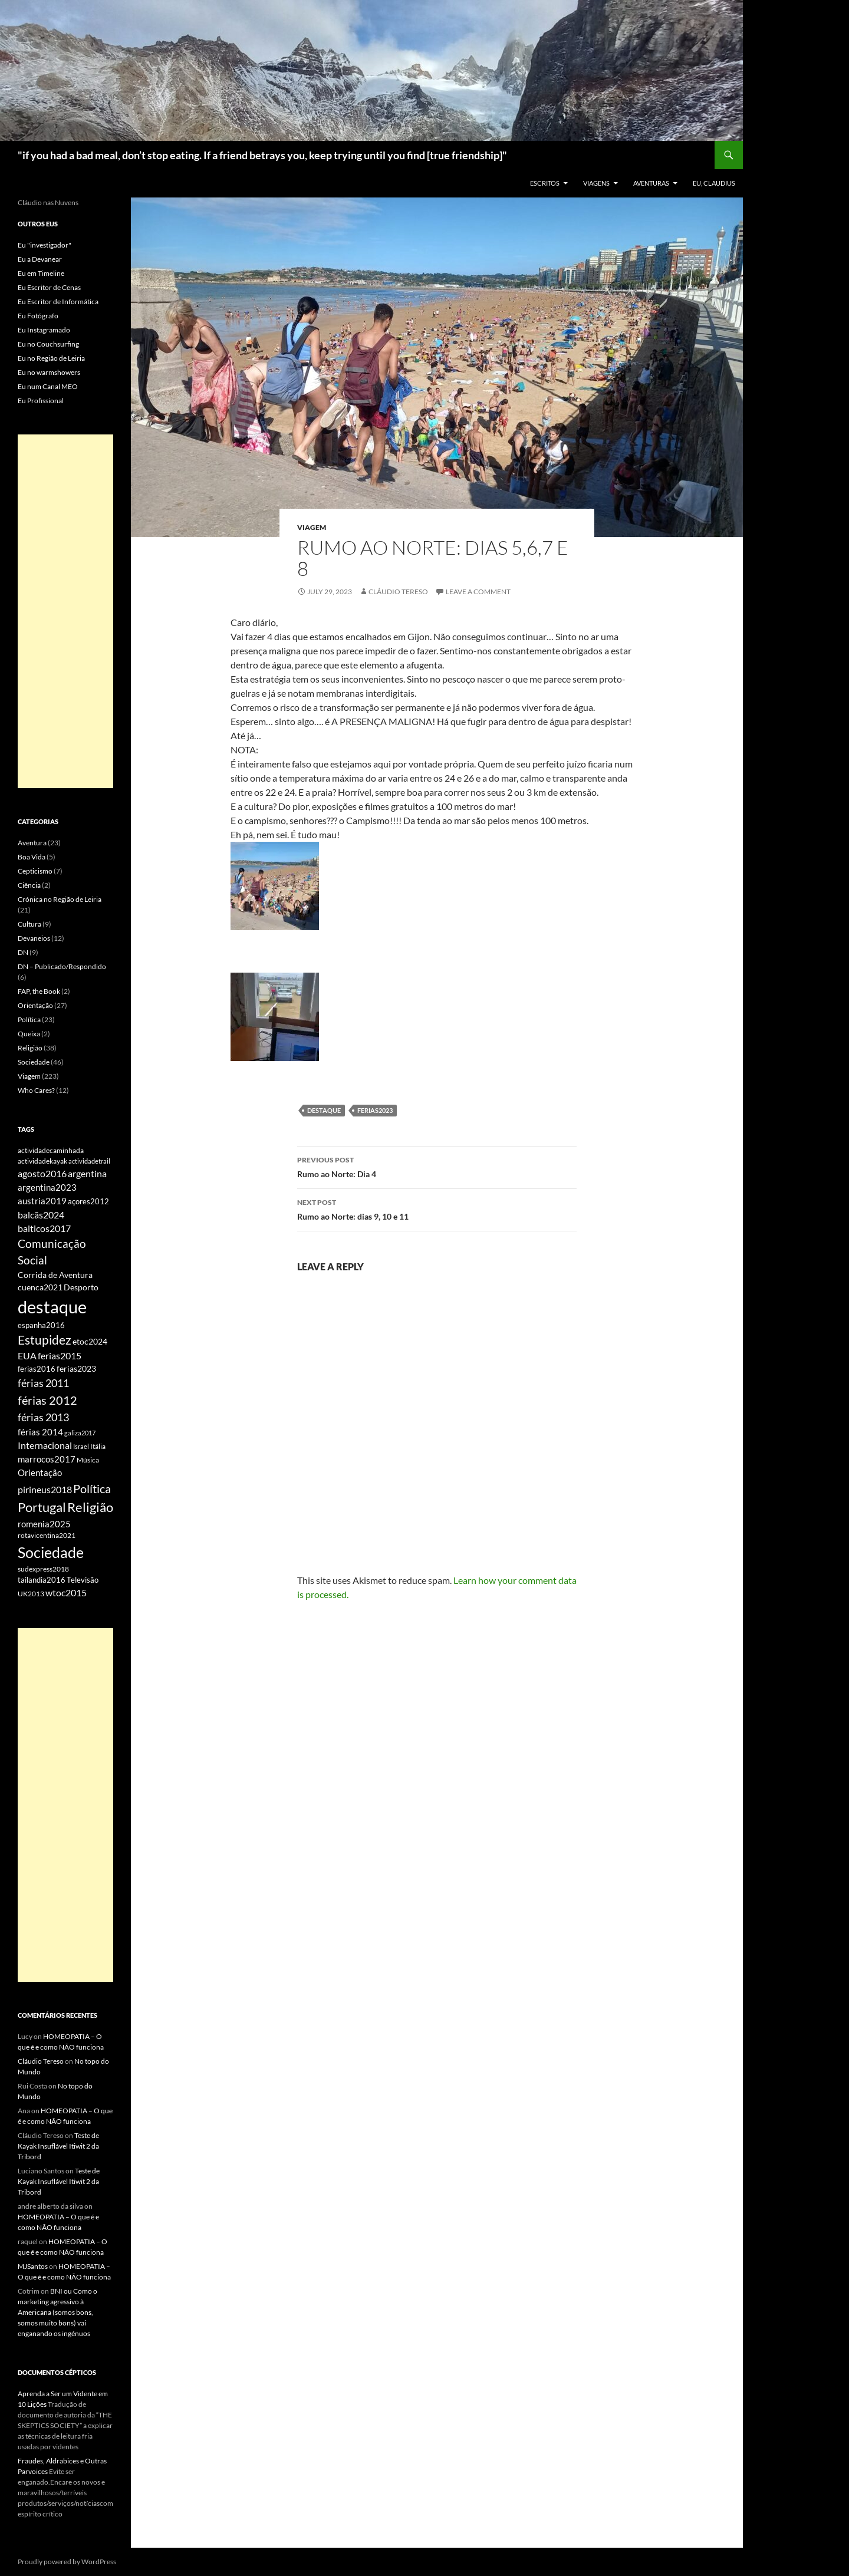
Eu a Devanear (40, 259)
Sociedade (34, 1062)
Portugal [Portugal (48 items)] (42, 1507)
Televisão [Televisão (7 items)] (82, 1580)
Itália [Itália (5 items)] (98, 1446)
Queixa (29, 1033)
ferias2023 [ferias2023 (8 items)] (76, 1368)
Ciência (29, 885)
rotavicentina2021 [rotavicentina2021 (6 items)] (46, 1535)
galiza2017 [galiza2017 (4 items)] (80, 1433)
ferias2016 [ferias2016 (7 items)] (36, 1368)
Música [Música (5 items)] (88, 1460)
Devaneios (34, 938)
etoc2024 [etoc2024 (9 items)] (90, 1341)
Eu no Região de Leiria (51, 358)
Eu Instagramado (44, 329)
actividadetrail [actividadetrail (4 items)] (89, 1161)
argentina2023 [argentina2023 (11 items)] (47, 1187)
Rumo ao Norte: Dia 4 (437, 1166)
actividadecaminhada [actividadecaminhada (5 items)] (51, 1150)
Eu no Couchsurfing (48, 344)
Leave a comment (478, 591)
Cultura (29, 924)
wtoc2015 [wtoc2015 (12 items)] (66, 1592)
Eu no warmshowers (49, 372)
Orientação (35, 1005)
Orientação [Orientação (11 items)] (40, 1472)
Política (29, 1019)
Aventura (32, 842)
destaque (324, 1110)
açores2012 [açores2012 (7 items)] (88, 1201)
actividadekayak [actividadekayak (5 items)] (42, 1161)
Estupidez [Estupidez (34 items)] (44, 1340)
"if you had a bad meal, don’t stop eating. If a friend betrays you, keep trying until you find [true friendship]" (262, 155)
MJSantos (33, 2266)
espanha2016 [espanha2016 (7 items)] (41, 1325)
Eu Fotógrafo (38, 315)
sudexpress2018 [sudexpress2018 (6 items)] (43, 1568)
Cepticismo (35, 871)
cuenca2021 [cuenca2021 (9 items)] (40, 1287)
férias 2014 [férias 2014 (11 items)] (40, 1432)
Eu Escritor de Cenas (49, 287)
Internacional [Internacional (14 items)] (45, 1445)
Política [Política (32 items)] (92, 1488)
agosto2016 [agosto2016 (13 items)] (42, 1173)
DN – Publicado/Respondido (62, 966)
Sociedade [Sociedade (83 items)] (51, 1552)
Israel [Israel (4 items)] (81, 1446)
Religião (30, 1047)
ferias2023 (375, 1110)
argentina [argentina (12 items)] (87, 1173)
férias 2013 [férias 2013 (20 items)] (43, 1417)
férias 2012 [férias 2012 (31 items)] (47, 1400)
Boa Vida (31, 856)
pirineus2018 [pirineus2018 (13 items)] (45, 1489)
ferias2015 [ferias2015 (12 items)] (59, 1355)
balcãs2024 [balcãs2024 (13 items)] (41, 1214)
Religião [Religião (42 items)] (90, 1507)
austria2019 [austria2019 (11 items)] (42, 1200)
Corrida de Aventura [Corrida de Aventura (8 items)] (55, 1275)
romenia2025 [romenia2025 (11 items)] (44, 1523)
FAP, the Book (39, 991)
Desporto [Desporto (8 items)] (81, 1287)
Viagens (596, 183)
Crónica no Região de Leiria (59, 899)
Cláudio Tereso (398, 591)
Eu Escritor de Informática (58, 301)
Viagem (311, 527)
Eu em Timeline (41, 273)
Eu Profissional (41, 400)
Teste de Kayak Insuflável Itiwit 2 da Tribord (58, 2146)
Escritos (545, 183)
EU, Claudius (714, 183)
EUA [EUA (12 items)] (27, 1355)
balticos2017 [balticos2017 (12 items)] (44, 1228)
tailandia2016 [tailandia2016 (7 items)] (41, 1580)
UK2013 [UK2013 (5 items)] (31, 1593)
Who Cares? (36, 1090)
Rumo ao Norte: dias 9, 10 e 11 (437, 1208)
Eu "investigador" (44, 245)
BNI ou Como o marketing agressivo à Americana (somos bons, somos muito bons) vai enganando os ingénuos (57, 2312)
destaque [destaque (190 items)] (52, 1306)
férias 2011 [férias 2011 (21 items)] (43, 1382)
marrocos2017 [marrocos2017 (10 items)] (46, 1459)
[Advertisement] (65, 611)
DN (23, 952)
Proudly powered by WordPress (67, 2561)
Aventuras (651, 183)
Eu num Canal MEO (48, 386)
